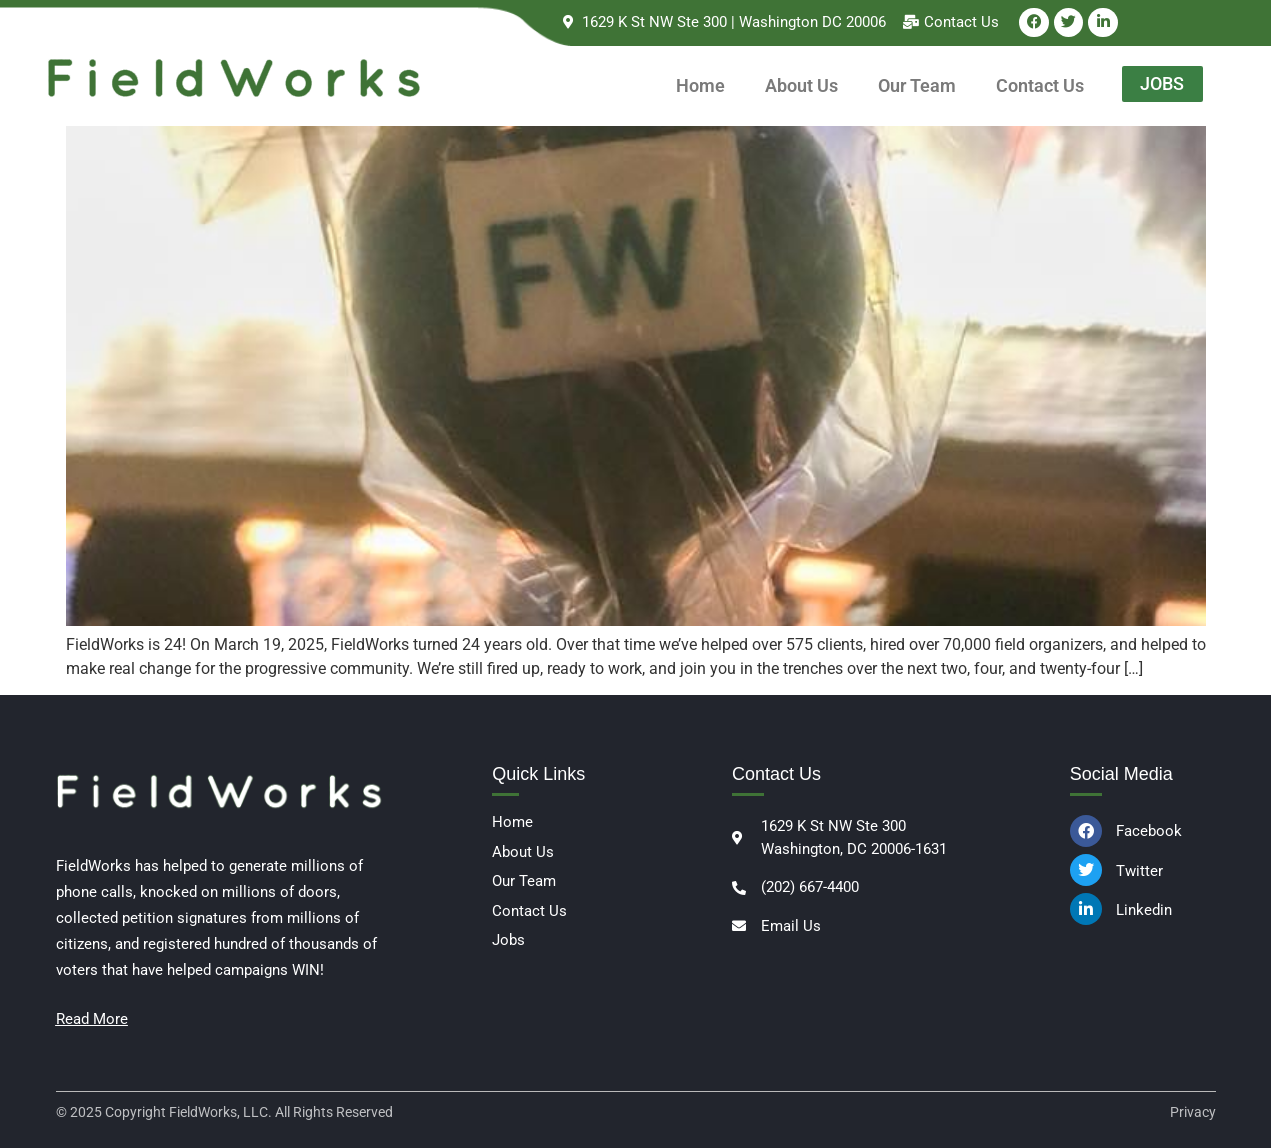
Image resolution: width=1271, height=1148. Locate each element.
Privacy (1193, 1112)
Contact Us (1040, 85)
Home (700, 85)
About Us (801, 85)
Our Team (917, 85)
